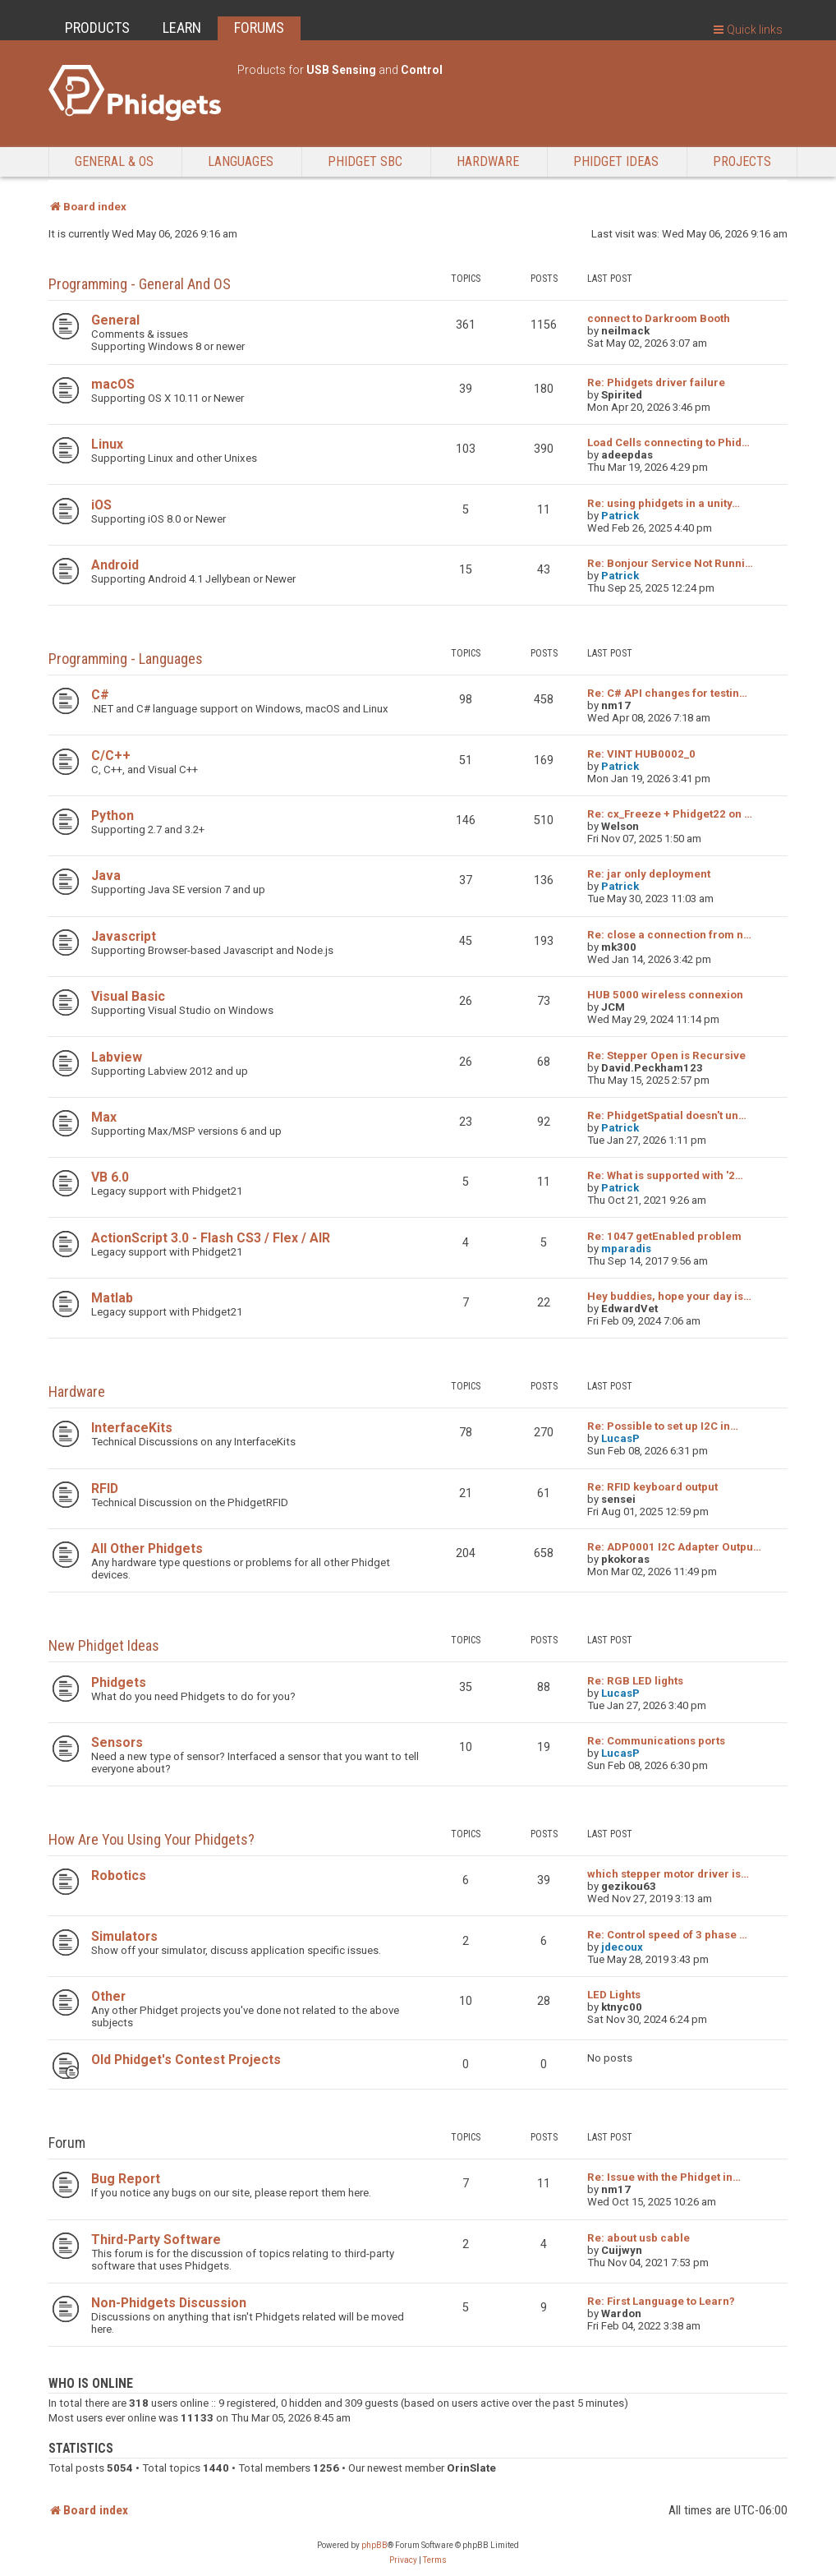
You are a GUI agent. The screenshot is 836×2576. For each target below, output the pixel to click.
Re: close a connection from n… (669, 935)
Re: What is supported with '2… (665, 1175)
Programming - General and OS (139, 284)
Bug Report (125, 2179)
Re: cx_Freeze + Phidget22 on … (669, 814)
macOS (113, 384)
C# (100, 695)
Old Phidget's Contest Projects (186, 2059)
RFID (104, 1488)
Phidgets (118, 1682)
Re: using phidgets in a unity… (663, 503)
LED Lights (614, 1994)
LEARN (182, 27)
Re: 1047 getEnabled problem (664, 1236)
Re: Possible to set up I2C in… (662, 1426)
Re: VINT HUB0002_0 (641, 754)
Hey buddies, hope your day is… (669, 1296)
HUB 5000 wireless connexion (665, 994)
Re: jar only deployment (648, 874)
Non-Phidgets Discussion (168, 2303)
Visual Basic (128, 996)
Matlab (112, 1298)
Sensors (117, 1742)
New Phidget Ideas (103, 1645)
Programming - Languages (125, 658)
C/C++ (111, 755)
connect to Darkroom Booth (658, 318)
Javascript (123, 936)
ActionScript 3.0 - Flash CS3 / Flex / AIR (210, 1238)
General (115, 320)
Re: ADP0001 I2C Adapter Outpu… (674, 1547)
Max (104, 1117)
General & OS (114, 161)
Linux (107, 444)
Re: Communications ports (656, 1741)
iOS (101, 505)
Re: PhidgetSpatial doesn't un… (666, 1115)
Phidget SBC (365, 161)
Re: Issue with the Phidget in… (664, 2177)
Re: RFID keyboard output (652, 1487)
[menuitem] (403, 2560)
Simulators (124, 1936)
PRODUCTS (97, 27)
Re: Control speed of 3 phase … (667, 1935)
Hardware (488, 161)
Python (112, 815)
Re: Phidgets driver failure (656, 382)
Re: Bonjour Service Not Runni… (670, 563)
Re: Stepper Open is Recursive (666, 1055)
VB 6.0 (110, 1177)
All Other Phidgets (147, 1548)
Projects (742, 161)
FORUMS (259, 27)
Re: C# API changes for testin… (667, 693)
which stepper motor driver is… (668, 1874)
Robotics (118, 1875)
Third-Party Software (156, 2239)
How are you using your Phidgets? (151, 1839)
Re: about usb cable (638, 2238)
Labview (116, 1057)
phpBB (374, 2545)
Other (108, 1996)
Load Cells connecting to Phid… (668, 442)
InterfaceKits (131, 1427)
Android (115, 565)
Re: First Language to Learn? (661, 2301)
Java (106, 875)
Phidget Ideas (616, 161)
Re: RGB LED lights (635, 1681)
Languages (240, 161)
